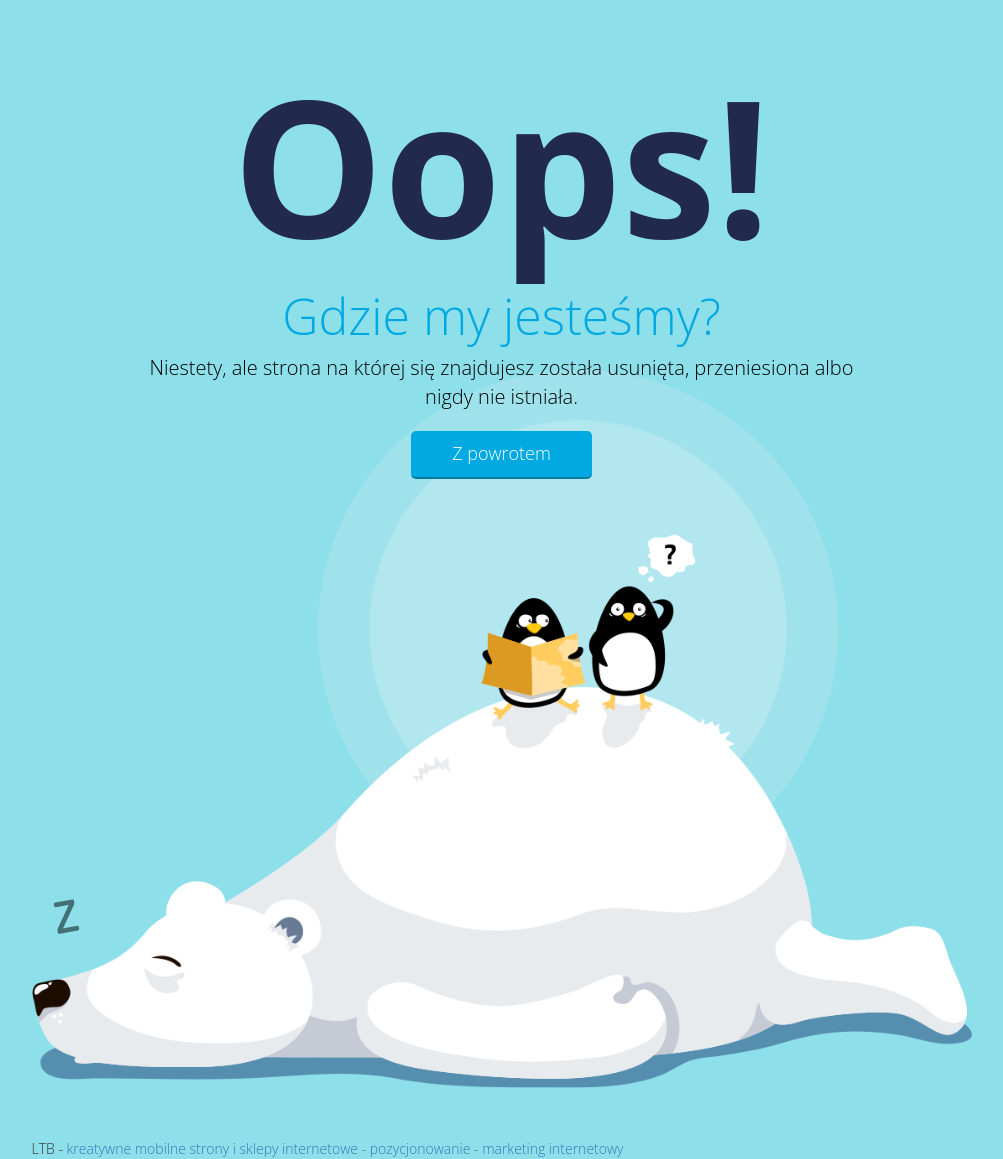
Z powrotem (501, 453)
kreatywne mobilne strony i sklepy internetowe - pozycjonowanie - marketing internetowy (345, 1148)
